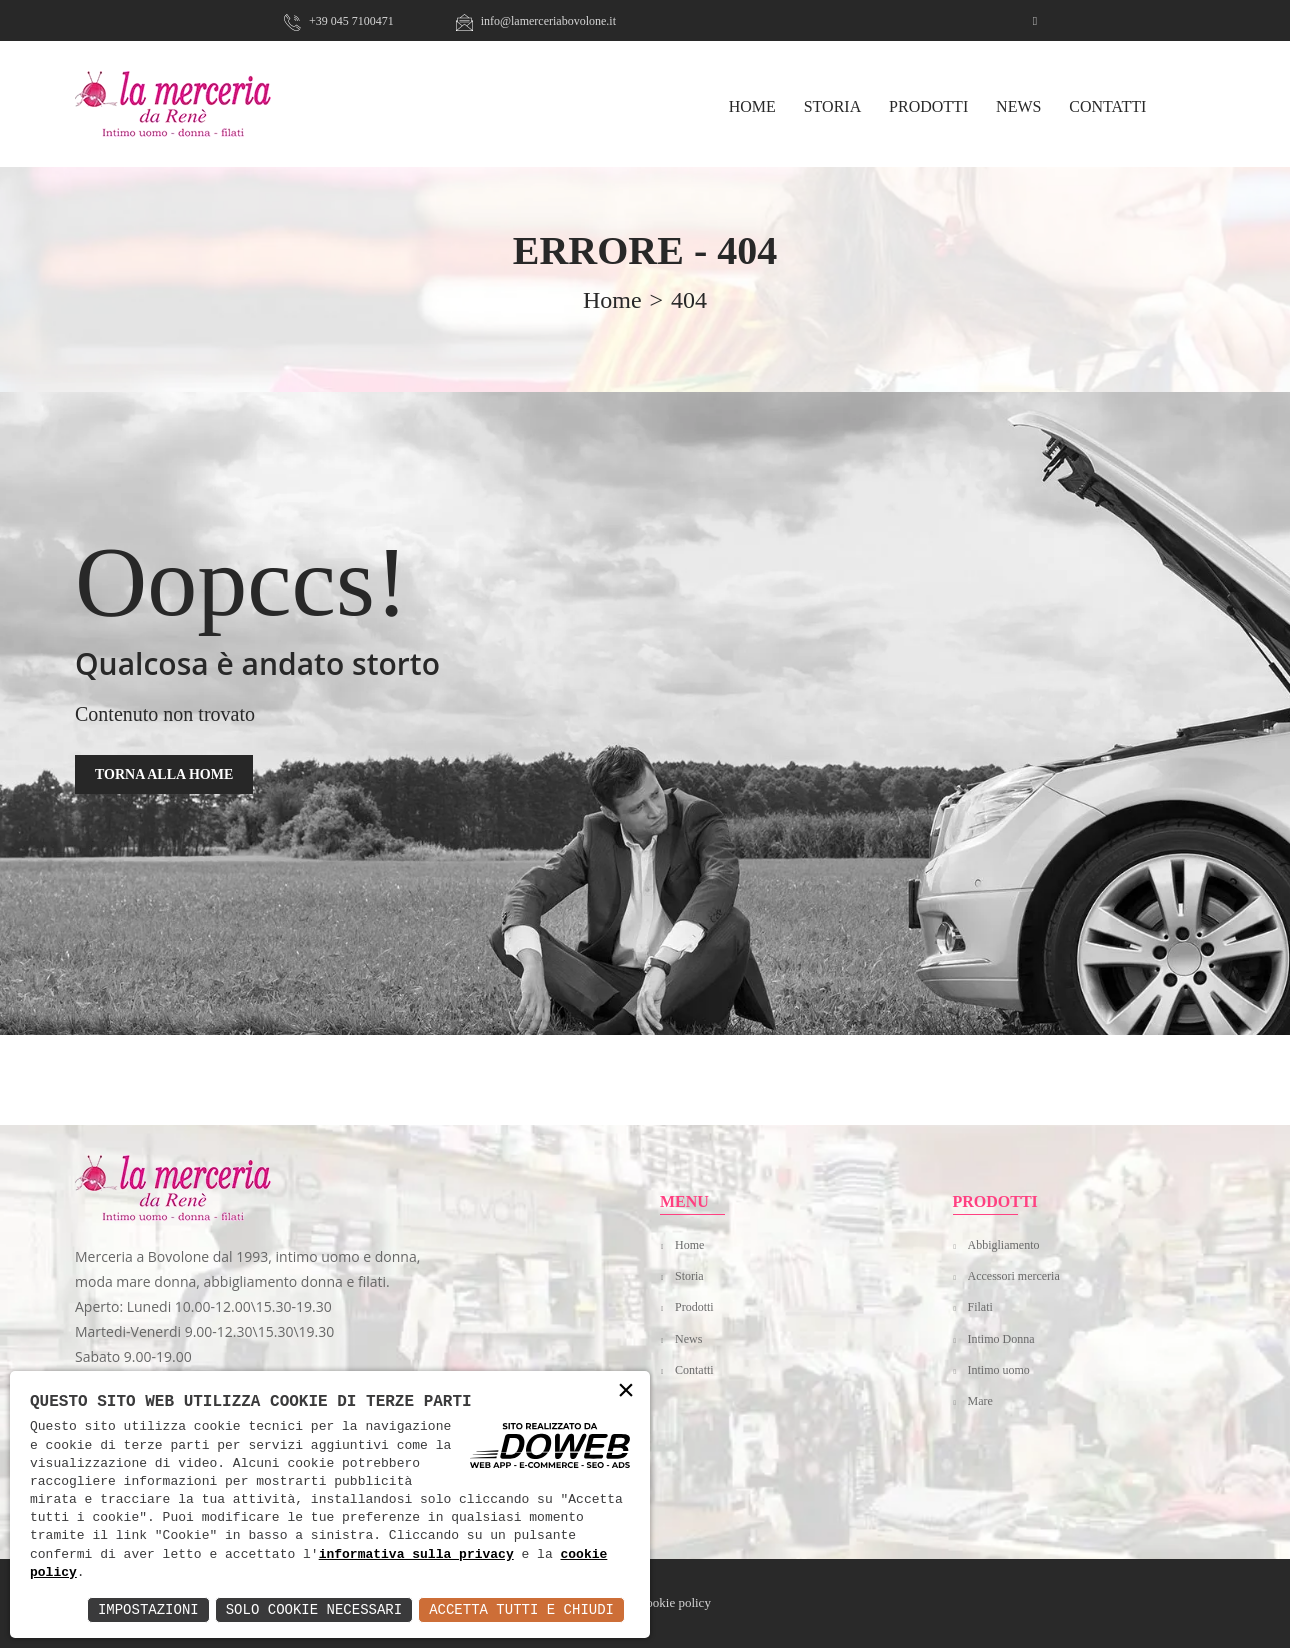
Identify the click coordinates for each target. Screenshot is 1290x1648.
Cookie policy (674, 1602)
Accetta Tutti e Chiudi (521, 1609)
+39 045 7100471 (339, 21)
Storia (833, 106)
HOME (752, 106)
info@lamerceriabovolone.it (536, 21)
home (612, 300)
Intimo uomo (999, 1370)
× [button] (626, 1391)
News (1018, 106)
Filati (980, 1307)
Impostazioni (148, 1609)
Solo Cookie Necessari (314, 1609)
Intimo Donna (1001, 1339)
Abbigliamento (1004, 1245)
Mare (980, 1401)
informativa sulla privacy (416, 1555)
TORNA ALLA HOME (164, 774)
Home (689, 1245)
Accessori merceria (1014, 1276)
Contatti (1107, 106)
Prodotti (928, 106)
